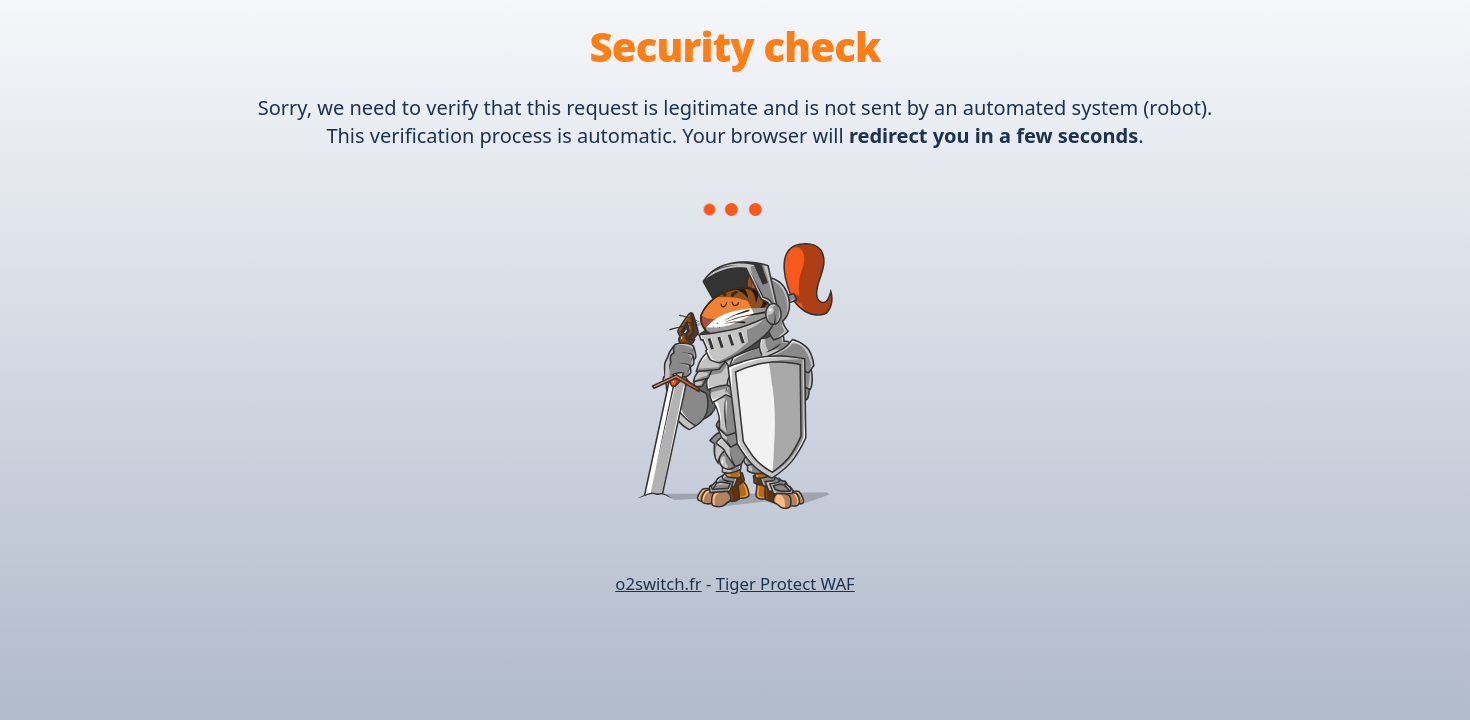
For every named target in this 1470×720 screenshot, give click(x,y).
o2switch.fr (658, 583)
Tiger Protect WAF (785, 583)
